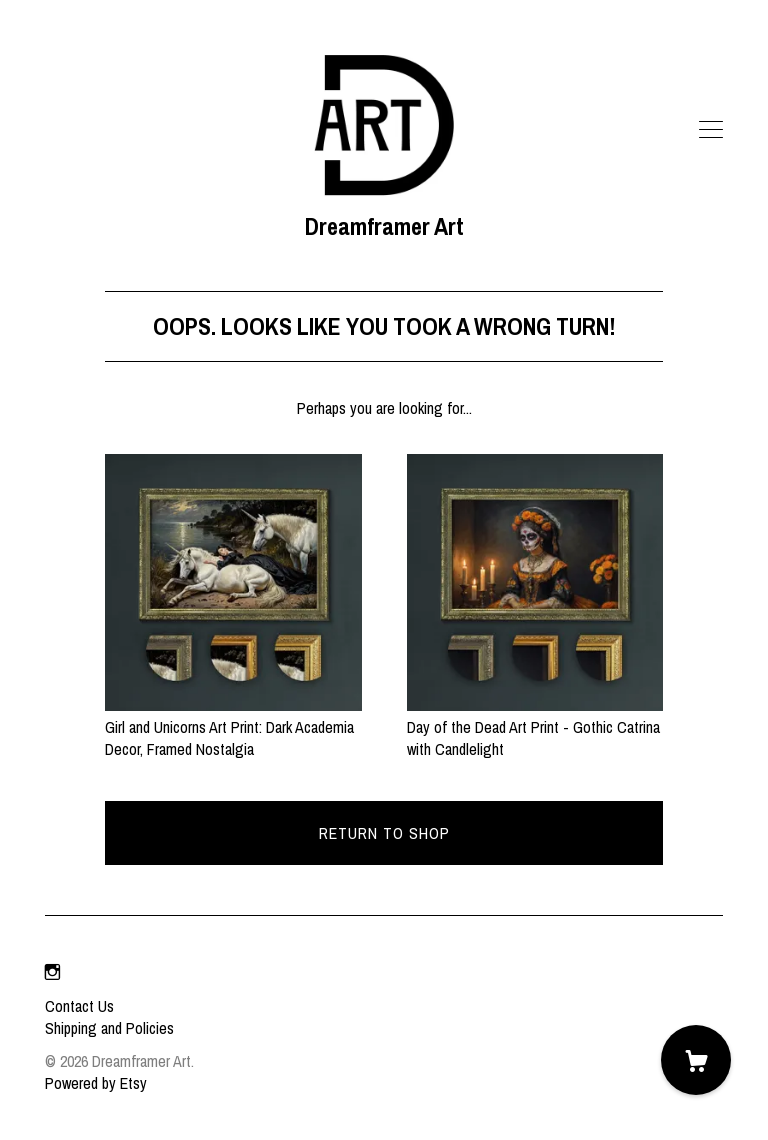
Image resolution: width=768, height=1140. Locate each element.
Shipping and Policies (109, 1028)
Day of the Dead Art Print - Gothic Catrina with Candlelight (535, 727)
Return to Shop (384, 833)
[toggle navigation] (711, 130)
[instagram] (52, 972)
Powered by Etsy (96, 1083)
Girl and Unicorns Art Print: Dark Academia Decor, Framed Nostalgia (233, 727)
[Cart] (696, 1060)
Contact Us (79, 1006)
